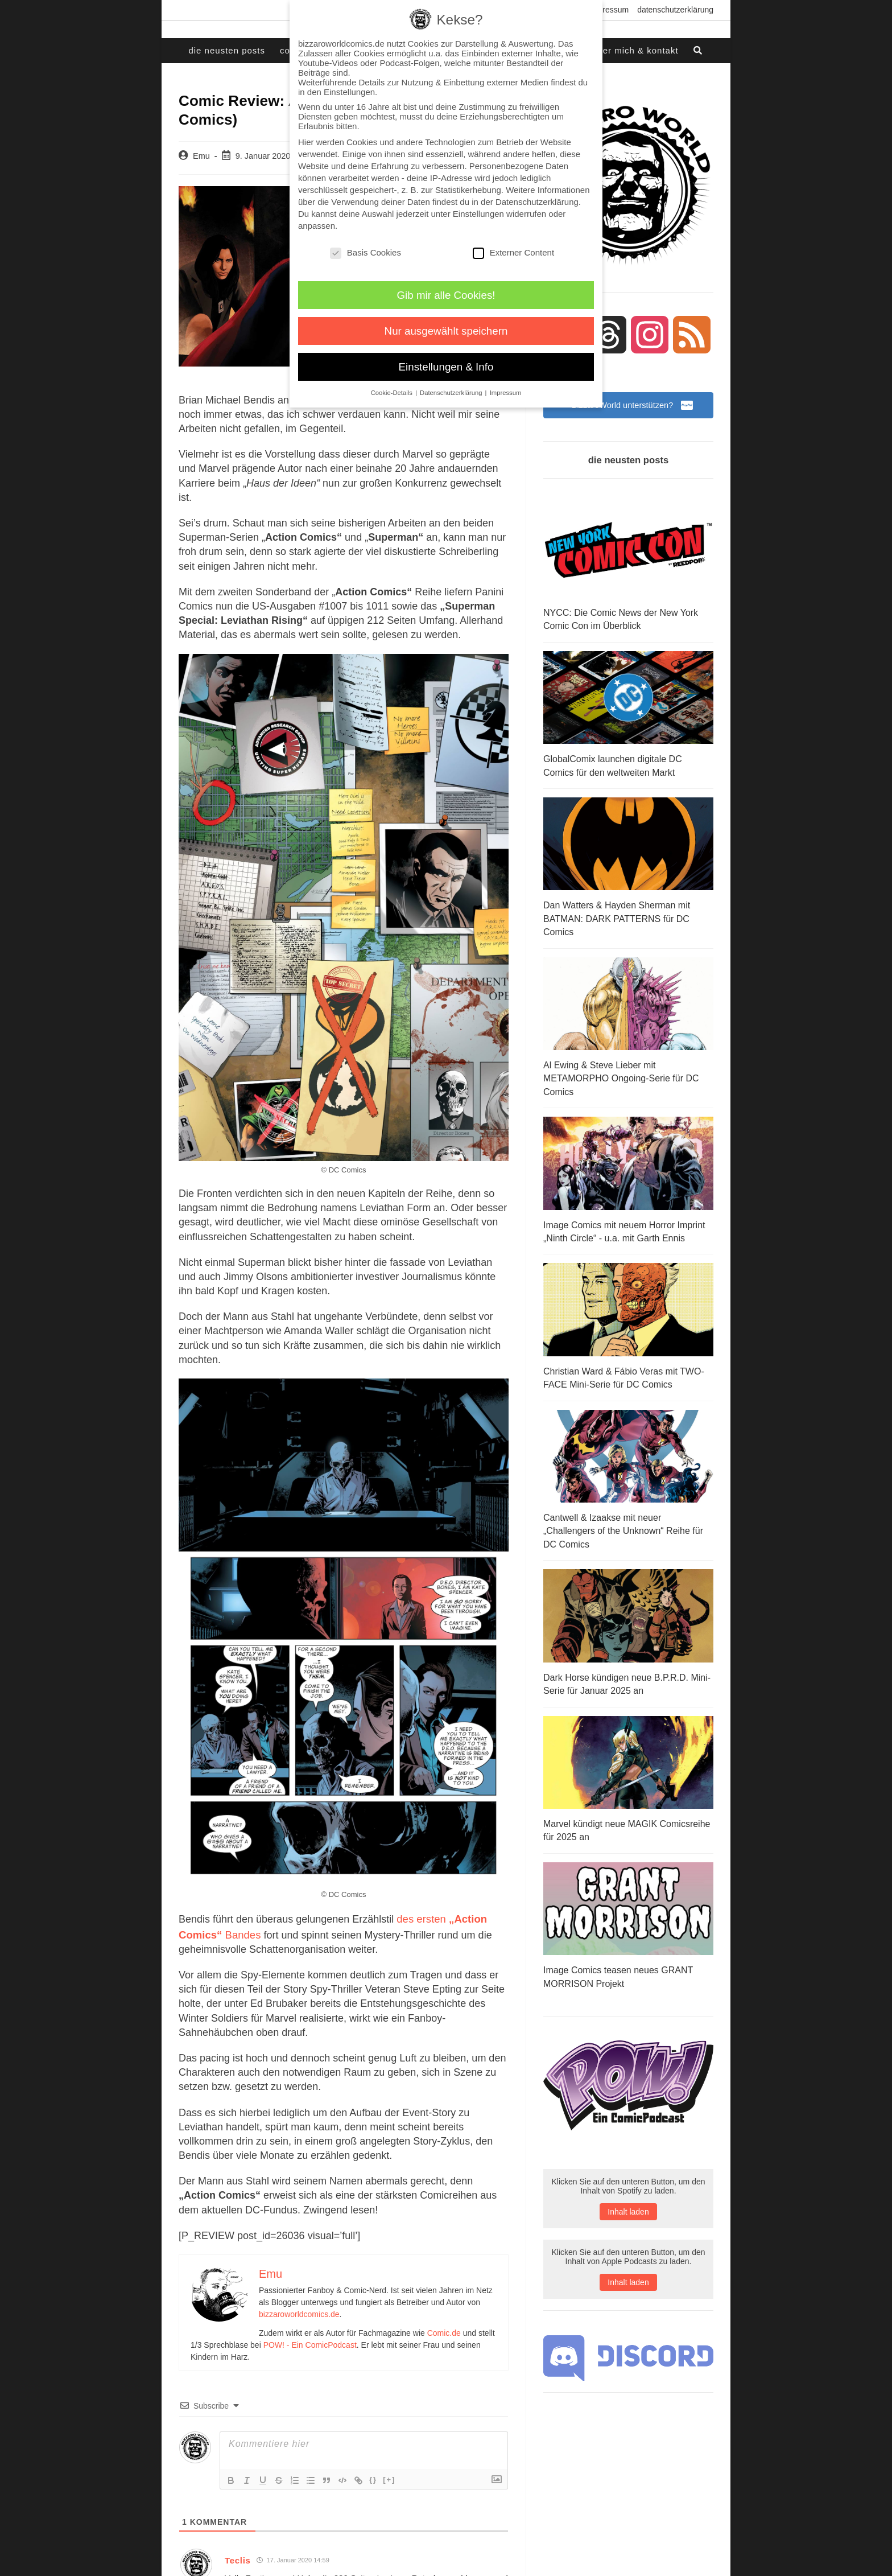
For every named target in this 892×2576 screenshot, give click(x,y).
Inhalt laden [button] (628, 2200)
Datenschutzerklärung (675, 9)
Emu (201, 156)
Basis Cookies (365, 252)
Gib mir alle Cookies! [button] (446, 295)
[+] (389, 2476)
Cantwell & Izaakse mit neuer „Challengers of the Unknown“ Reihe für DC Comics (623, 1524)
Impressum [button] (506, 392)
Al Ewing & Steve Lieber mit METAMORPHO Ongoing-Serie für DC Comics (621, 1075)
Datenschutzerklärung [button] (452, 392)
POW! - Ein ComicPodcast (310, 2341)
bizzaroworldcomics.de (299, 2310)
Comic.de (444, 2329)
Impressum (609, 9)
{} (373, 2476)
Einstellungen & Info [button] (446, 367)
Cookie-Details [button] (392, 392)
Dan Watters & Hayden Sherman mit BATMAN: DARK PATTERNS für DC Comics (616, 918)
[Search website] (699, 50)
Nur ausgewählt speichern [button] (446, 331)
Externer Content (513, 252)
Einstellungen (478, 214)
